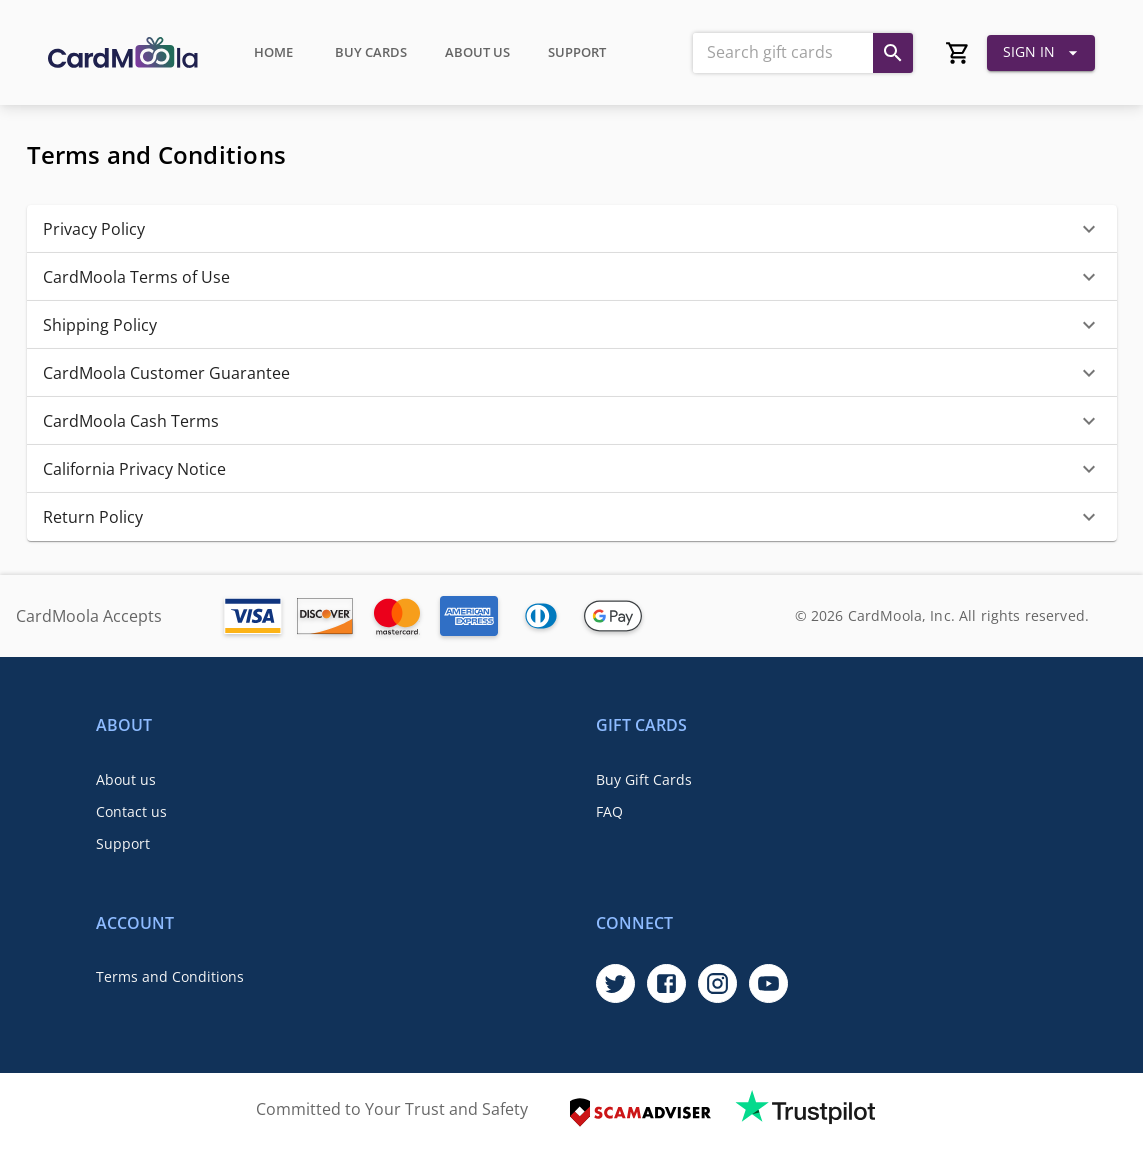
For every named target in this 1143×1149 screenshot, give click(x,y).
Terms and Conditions (170, 976)
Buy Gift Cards (644, 779)
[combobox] (781, 53)
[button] (572, 229)
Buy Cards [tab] (371, 53)
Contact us (131, 811)
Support (123, 843)
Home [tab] (273, 53)
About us (126, 779)
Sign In (1041, 53)
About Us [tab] (477, 53)
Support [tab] (577, 53)
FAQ (609, 811)
